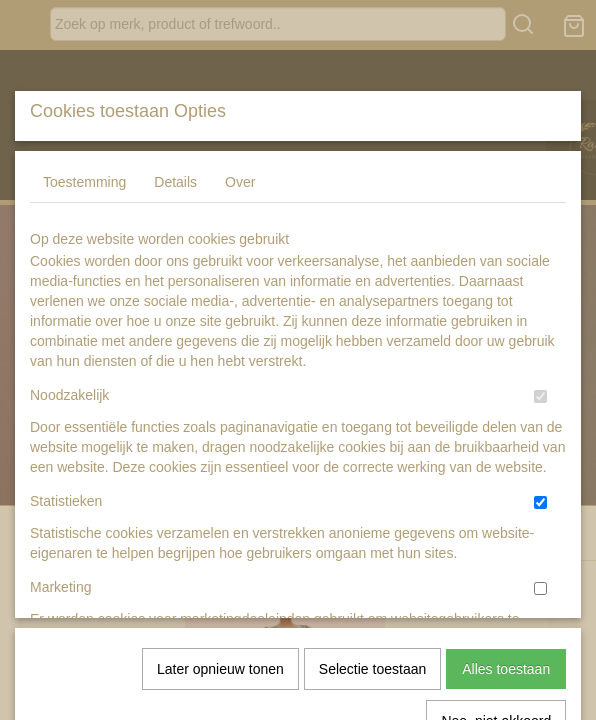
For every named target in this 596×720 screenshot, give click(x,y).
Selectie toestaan (372, 596)
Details (175, 331)
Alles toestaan (506, 596)
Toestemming (84, 331)
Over (240, 331)
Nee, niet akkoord (496, 648)
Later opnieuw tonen (220, 596)
